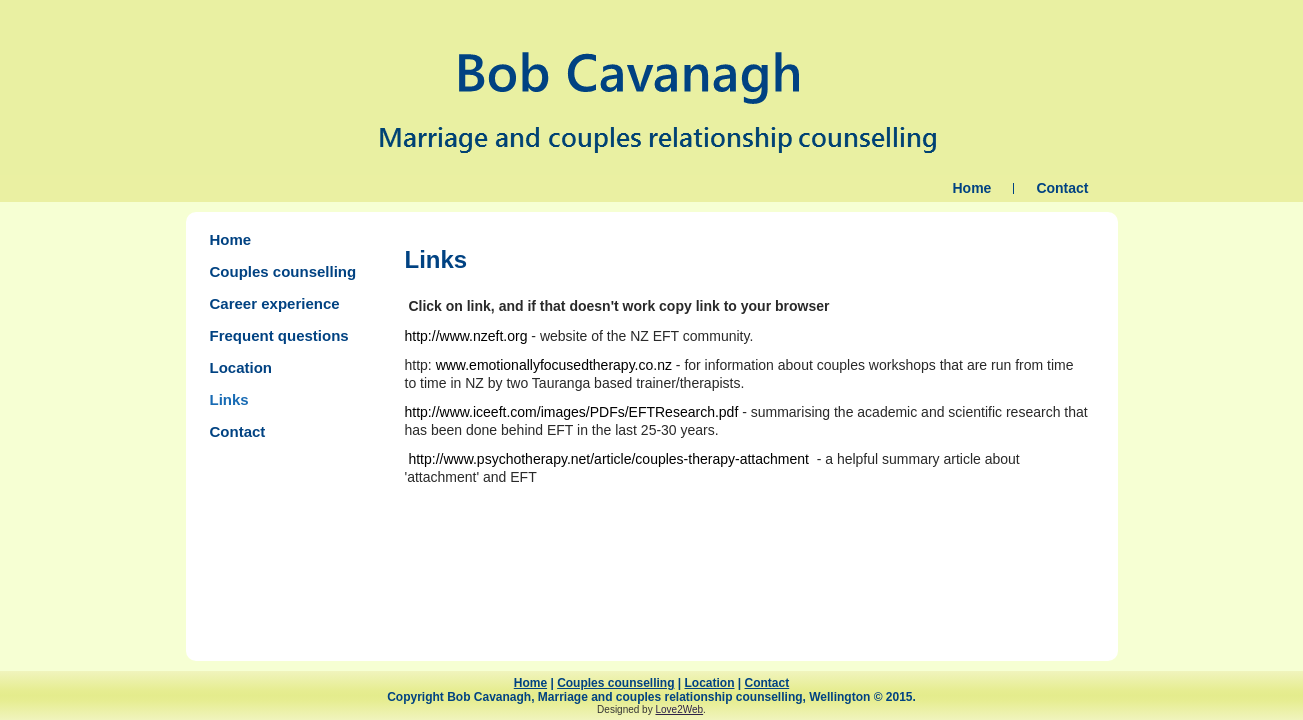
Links (229, 399)
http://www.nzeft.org (466, 336)
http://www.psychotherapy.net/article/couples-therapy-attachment (608, 459)
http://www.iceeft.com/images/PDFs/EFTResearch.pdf (572, 412)
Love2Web (679, 709)
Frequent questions (279, 335)
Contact (1062, 188)
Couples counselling (283, 271)
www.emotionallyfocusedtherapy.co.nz (554, 365)
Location (241, 367)
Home (971, 188)
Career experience (275, 303)
